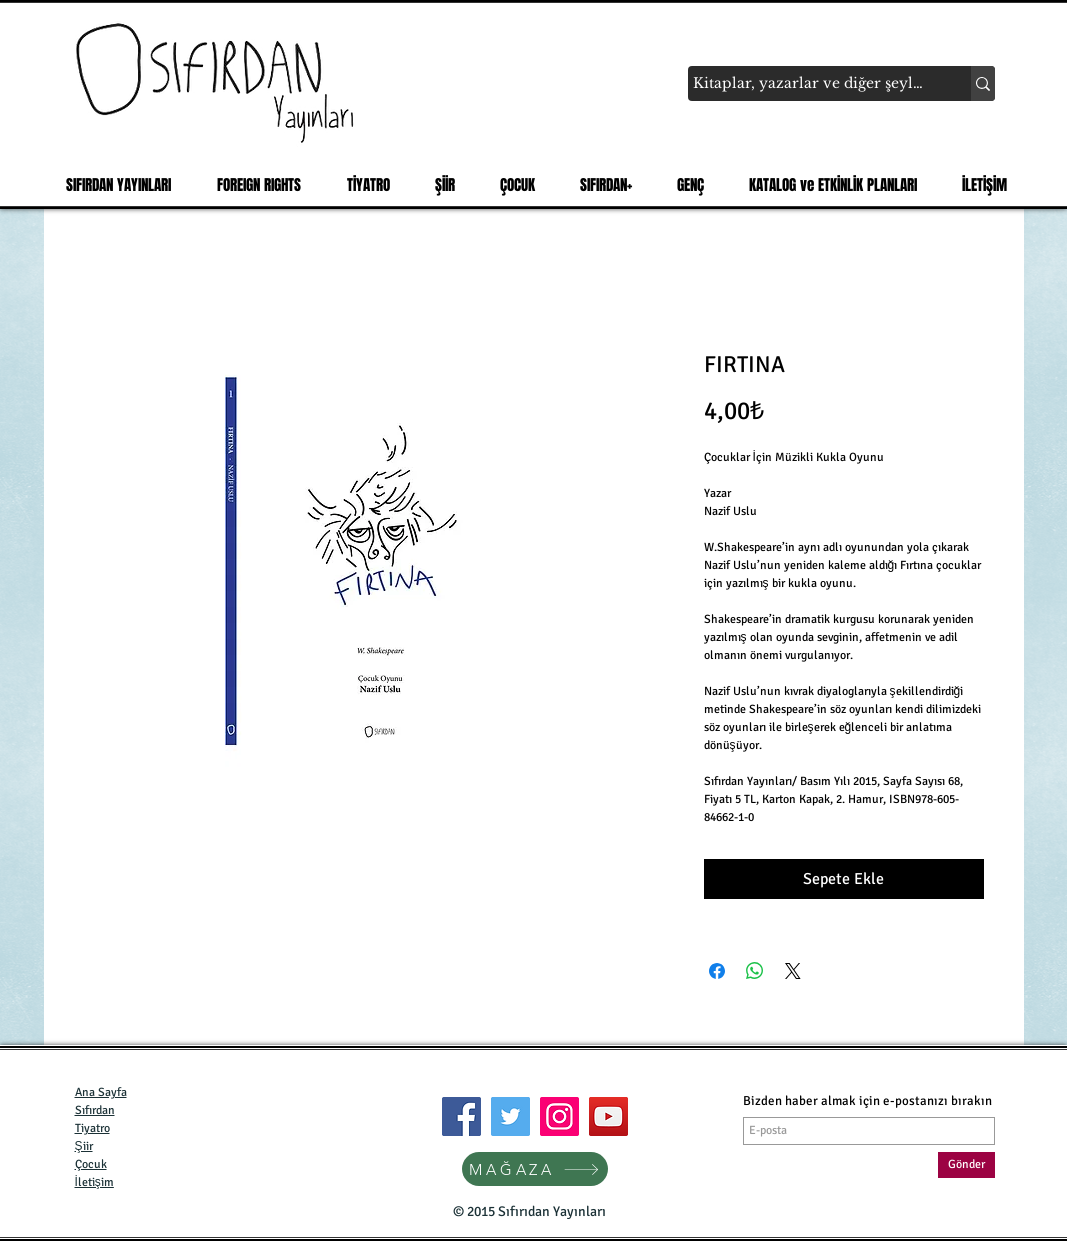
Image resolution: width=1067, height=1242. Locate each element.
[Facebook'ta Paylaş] (717, 971)
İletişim (94, 1182)
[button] (112, 185)
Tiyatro (92, 1128)
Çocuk (91, 1164)
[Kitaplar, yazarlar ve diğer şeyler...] (811, 84)
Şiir (84, 1146)
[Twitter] (510, 1116)
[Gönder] (966, 1165)
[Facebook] (461, 1116)
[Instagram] (559, 1116)
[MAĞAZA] (535, 1169)
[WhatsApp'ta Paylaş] (755, 971)
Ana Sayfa (101, 1092)
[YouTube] (608, 1116)
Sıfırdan (95, 1110)
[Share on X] (793, 971)
